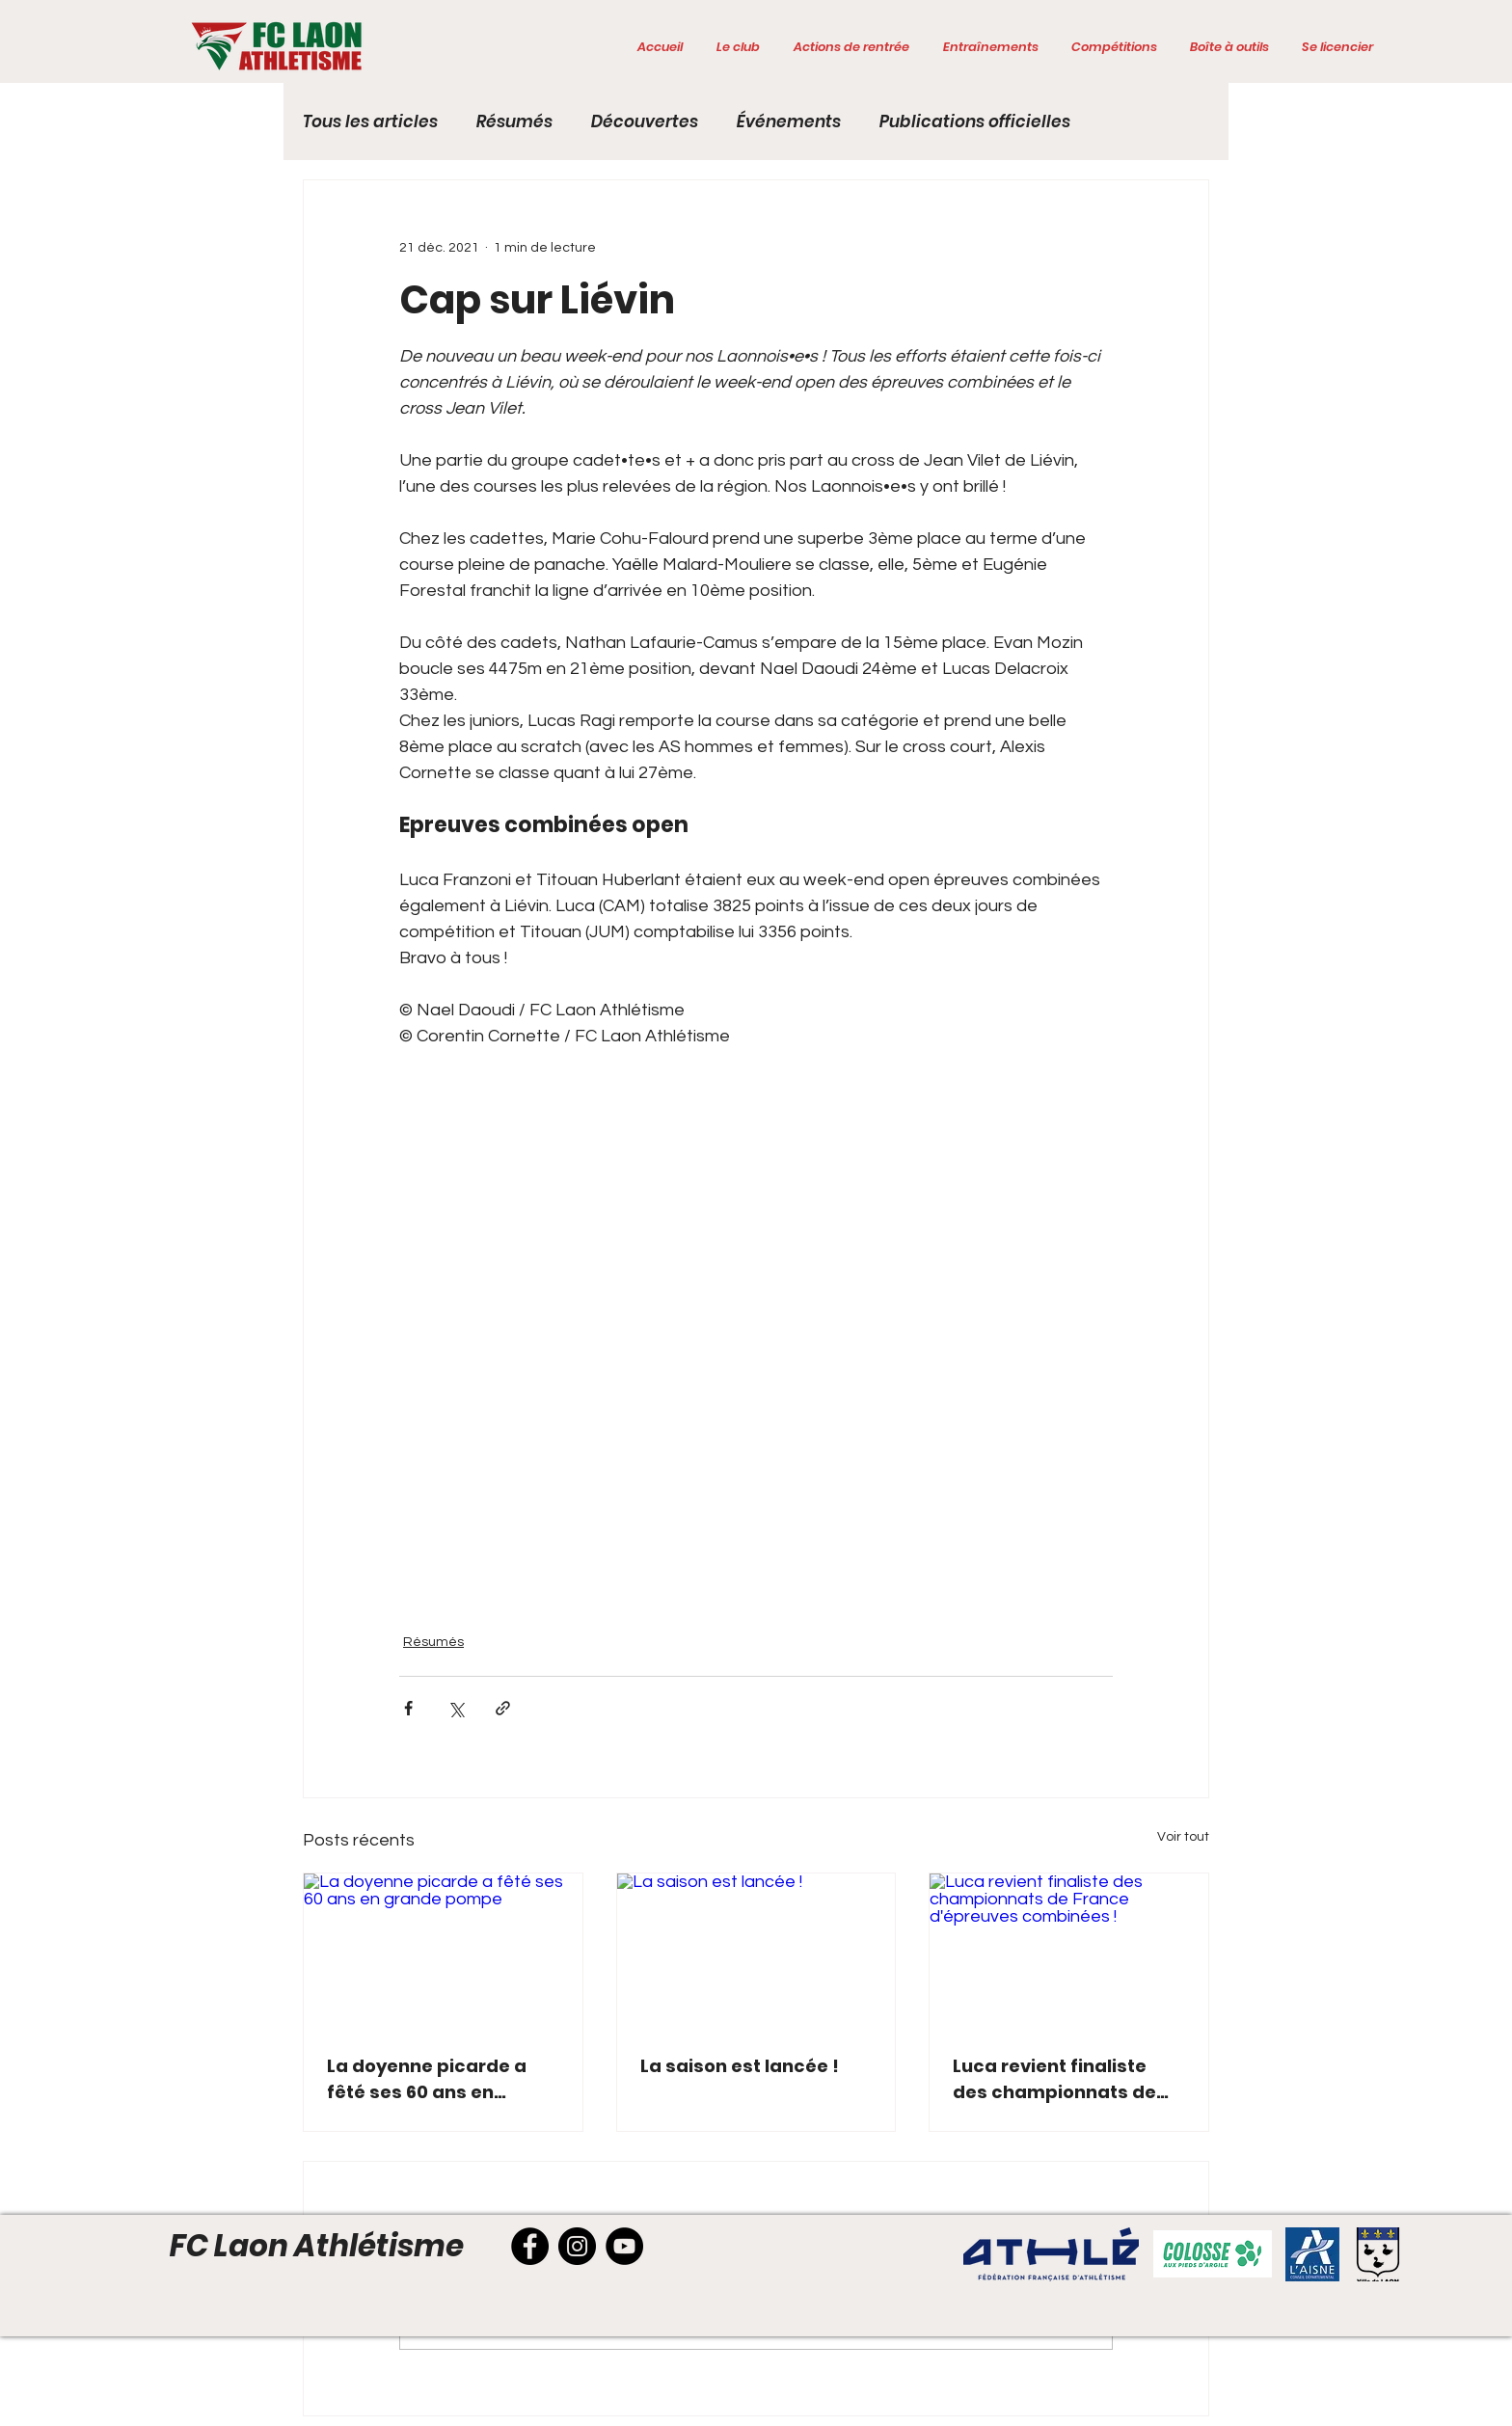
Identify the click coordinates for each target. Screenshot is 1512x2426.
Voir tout (1183, 1837)
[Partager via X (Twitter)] (455, 1708)
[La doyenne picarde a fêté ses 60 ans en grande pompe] (443, 1951)
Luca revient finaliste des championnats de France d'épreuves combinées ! (1054, 2079)
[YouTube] (624, 2246)
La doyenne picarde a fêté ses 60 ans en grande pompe (426, 2079)
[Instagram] (577, 2246)
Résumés (514, 122)
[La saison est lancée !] (756, 1951)
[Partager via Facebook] (408, 1708)
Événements (789, 122)
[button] (737, 47)
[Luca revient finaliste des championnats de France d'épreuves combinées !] (1069, 1951)
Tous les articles (370, 122)
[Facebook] (530, 2246)
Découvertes (644, 122)
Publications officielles (974, 122)
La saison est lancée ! (739, 2066)
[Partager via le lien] (503, 1708)
